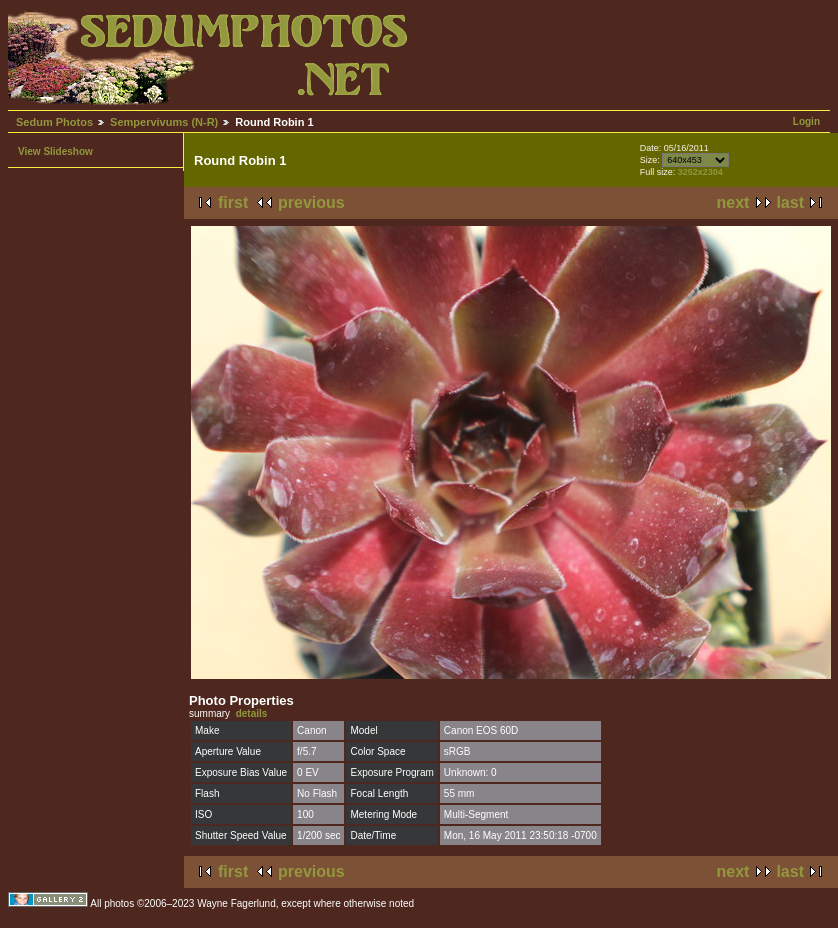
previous (311, 202)
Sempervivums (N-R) (164, 122)
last (790, 202)
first (233, 202)
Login (806, 121)
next (733, 202)
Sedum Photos (54, 122)
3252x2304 (700, 172)
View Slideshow (55, 151)
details (252, 713)
